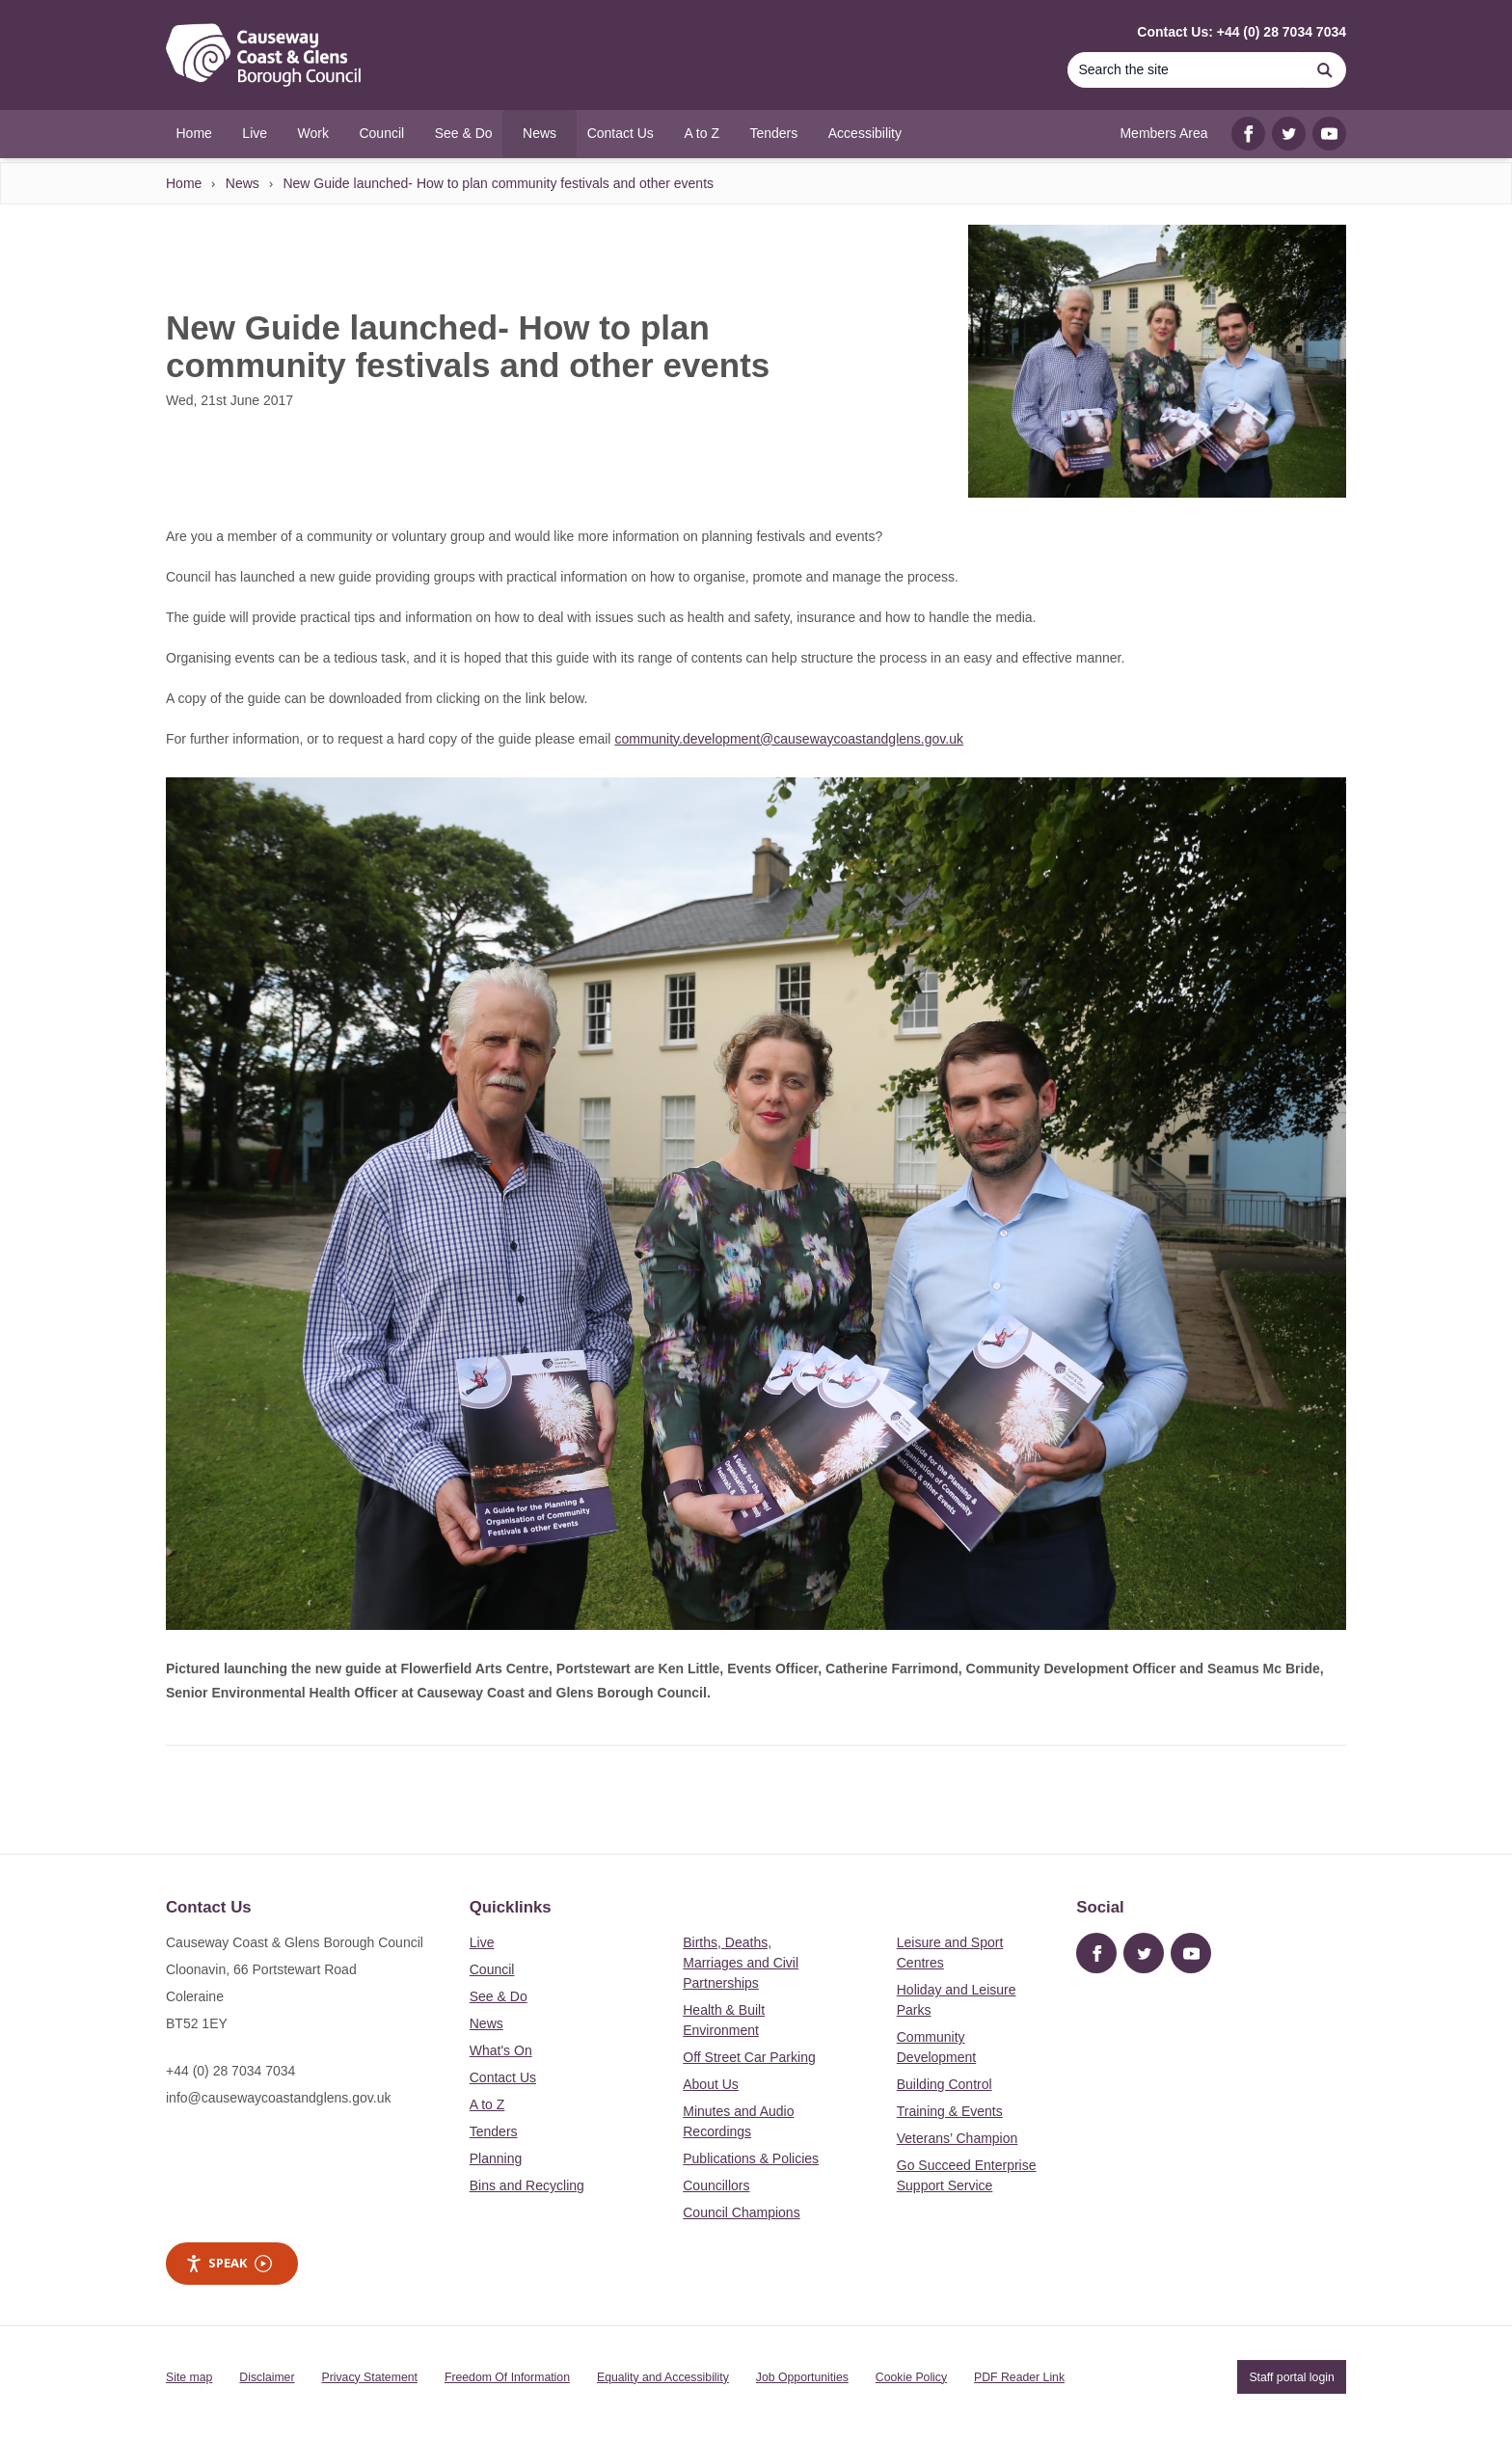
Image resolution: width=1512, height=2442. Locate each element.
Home (184, 183)
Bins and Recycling (527, 2185)
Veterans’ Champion (957, 2138)
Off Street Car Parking (749, 2057)
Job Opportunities (802, 2377)
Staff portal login (1291, 2377)
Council (492, 1969)
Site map (189, 2377)
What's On (501, 2050)
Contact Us (503, 2077)
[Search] (1185, 70)
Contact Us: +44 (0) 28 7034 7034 (1241, 32)
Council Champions (741, 2212)
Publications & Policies (751, 2158)
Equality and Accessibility (663, 2377)
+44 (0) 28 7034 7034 (230, 2070)
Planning (496, 2158)
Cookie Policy (911, 2377)
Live (482, 1942)
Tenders (494, 2131)
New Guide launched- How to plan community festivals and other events (498, 183)
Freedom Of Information (507, 2377)
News (242, 183)
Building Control (944, 2084)
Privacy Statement (370, 2377)
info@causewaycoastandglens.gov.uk (278, 2097)
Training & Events (950, 2111)
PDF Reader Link (1019, 2377)
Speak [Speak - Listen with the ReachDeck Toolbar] (228, 2263)
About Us (711, 2084)
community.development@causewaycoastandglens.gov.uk (788, 738)
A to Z (487, 2104)
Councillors (716, 2185)
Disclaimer (266, 2377)
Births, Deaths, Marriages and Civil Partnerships (740, 1963)
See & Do (498, 1996)
